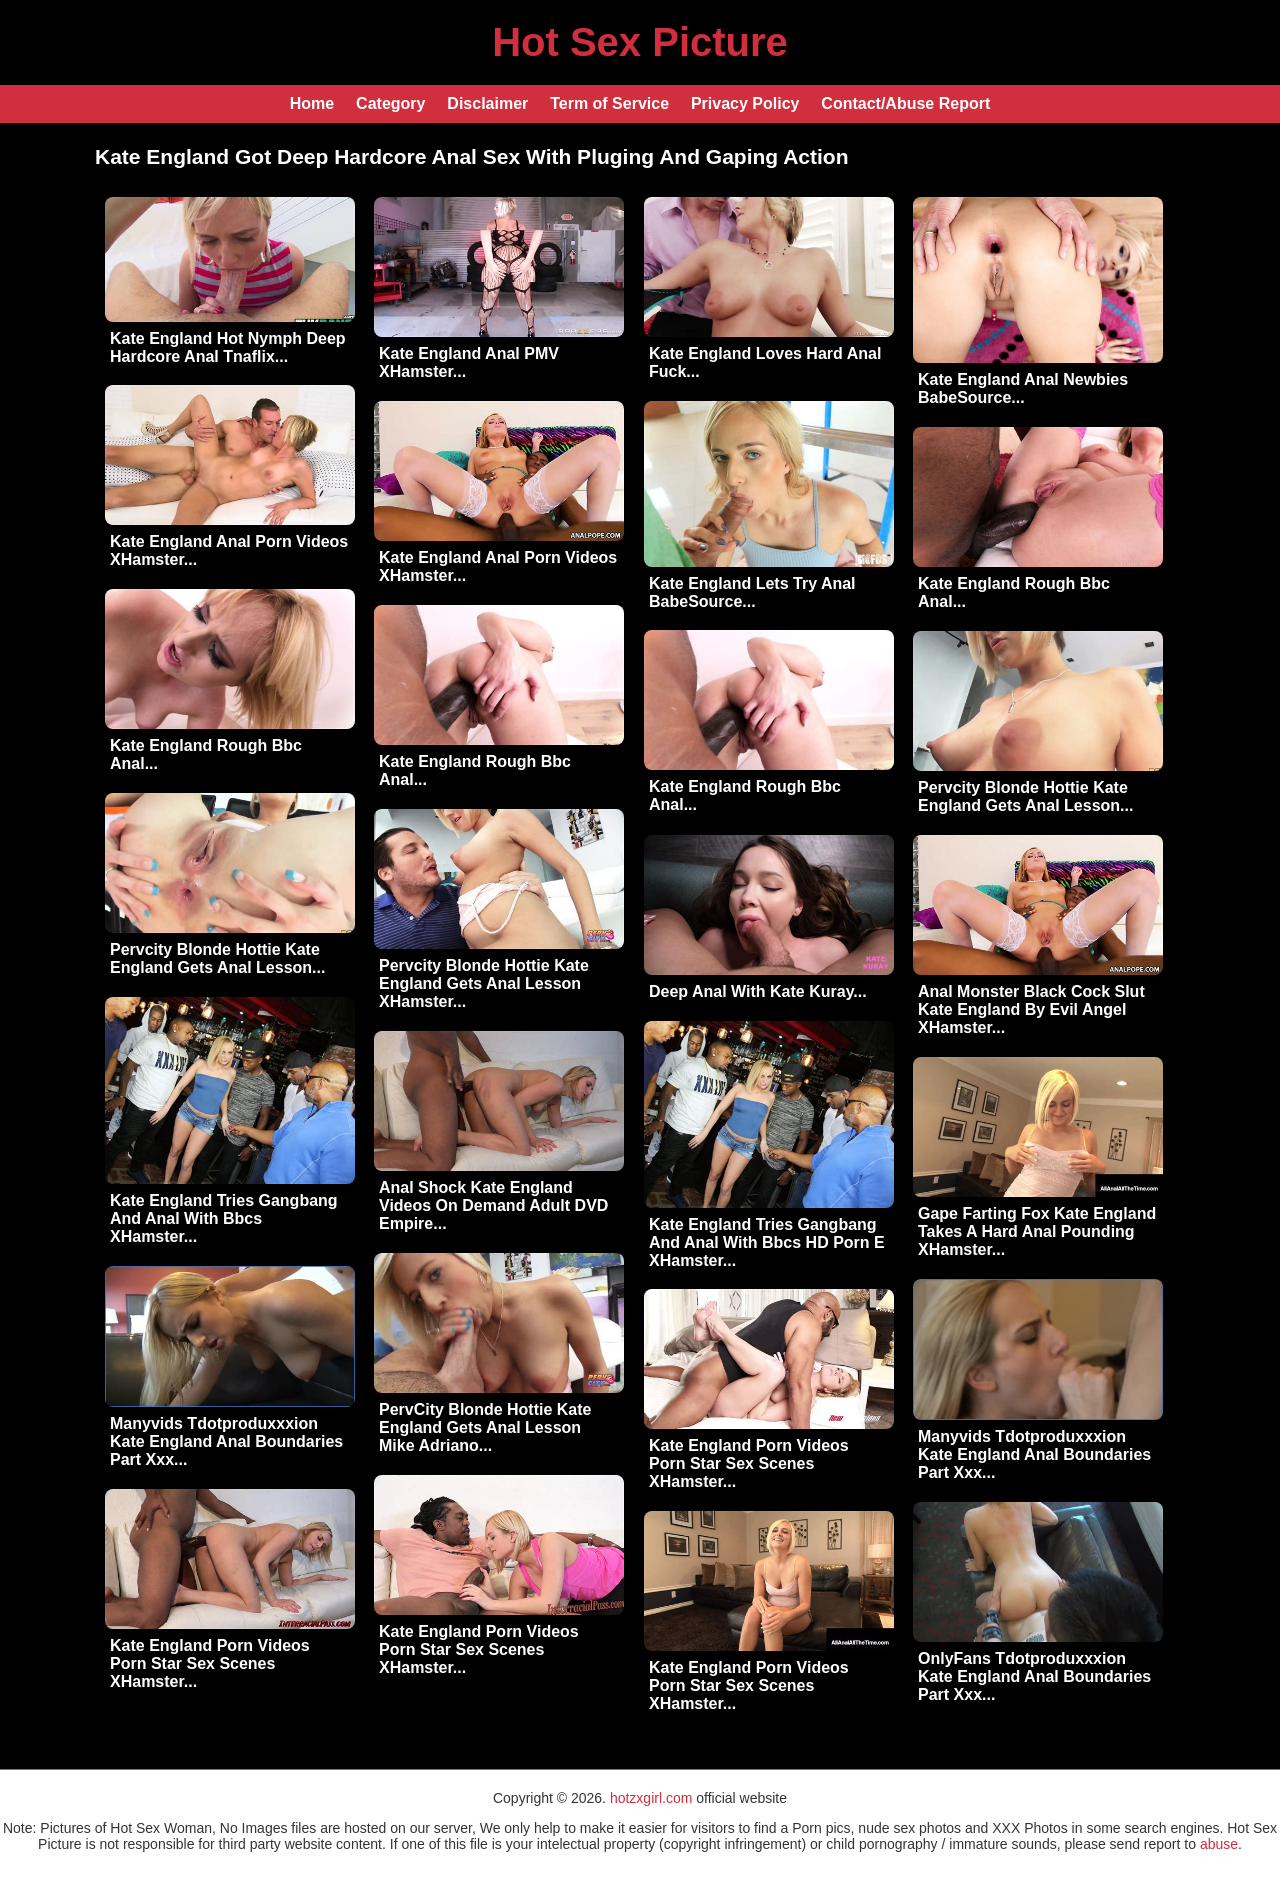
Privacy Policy (745, 103)
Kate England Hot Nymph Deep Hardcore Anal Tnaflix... (228, 347)
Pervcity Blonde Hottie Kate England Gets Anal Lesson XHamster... (484, 983)
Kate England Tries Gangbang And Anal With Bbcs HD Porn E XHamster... (767, 1242)
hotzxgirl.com (651, 1798)
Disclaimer (487, 103)
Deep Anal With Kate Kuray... (758, 991)
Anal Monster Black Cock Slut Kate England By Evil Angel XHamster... (1031, 1009)
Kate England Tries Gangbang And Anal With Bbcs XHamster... (224, 1218)
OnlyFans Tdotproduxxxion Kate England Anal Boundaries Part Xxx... (1034, 1676)
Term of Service (609, 103)
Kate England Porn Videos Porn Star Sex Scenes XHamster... (749, 1463)
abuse (1219, 1844)
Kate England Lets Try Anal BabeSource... (752, 592)
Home (312, 103)
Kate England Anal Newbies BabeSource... (1023, 388)
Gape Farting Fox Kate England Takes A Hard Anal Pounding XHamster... (1037, 1231)
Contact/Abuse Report (905, 103)
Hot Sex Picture (640, 42)
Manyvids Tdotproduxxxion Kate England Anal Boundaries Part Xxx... (226, 1441)
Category (390, 103)
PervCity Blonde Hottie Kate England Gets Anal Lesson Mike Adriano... (485, 1427)
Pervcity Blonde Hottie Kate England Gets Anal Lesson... (1025, 796)
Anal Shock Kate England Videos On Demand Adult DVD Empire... (493, 1205)
